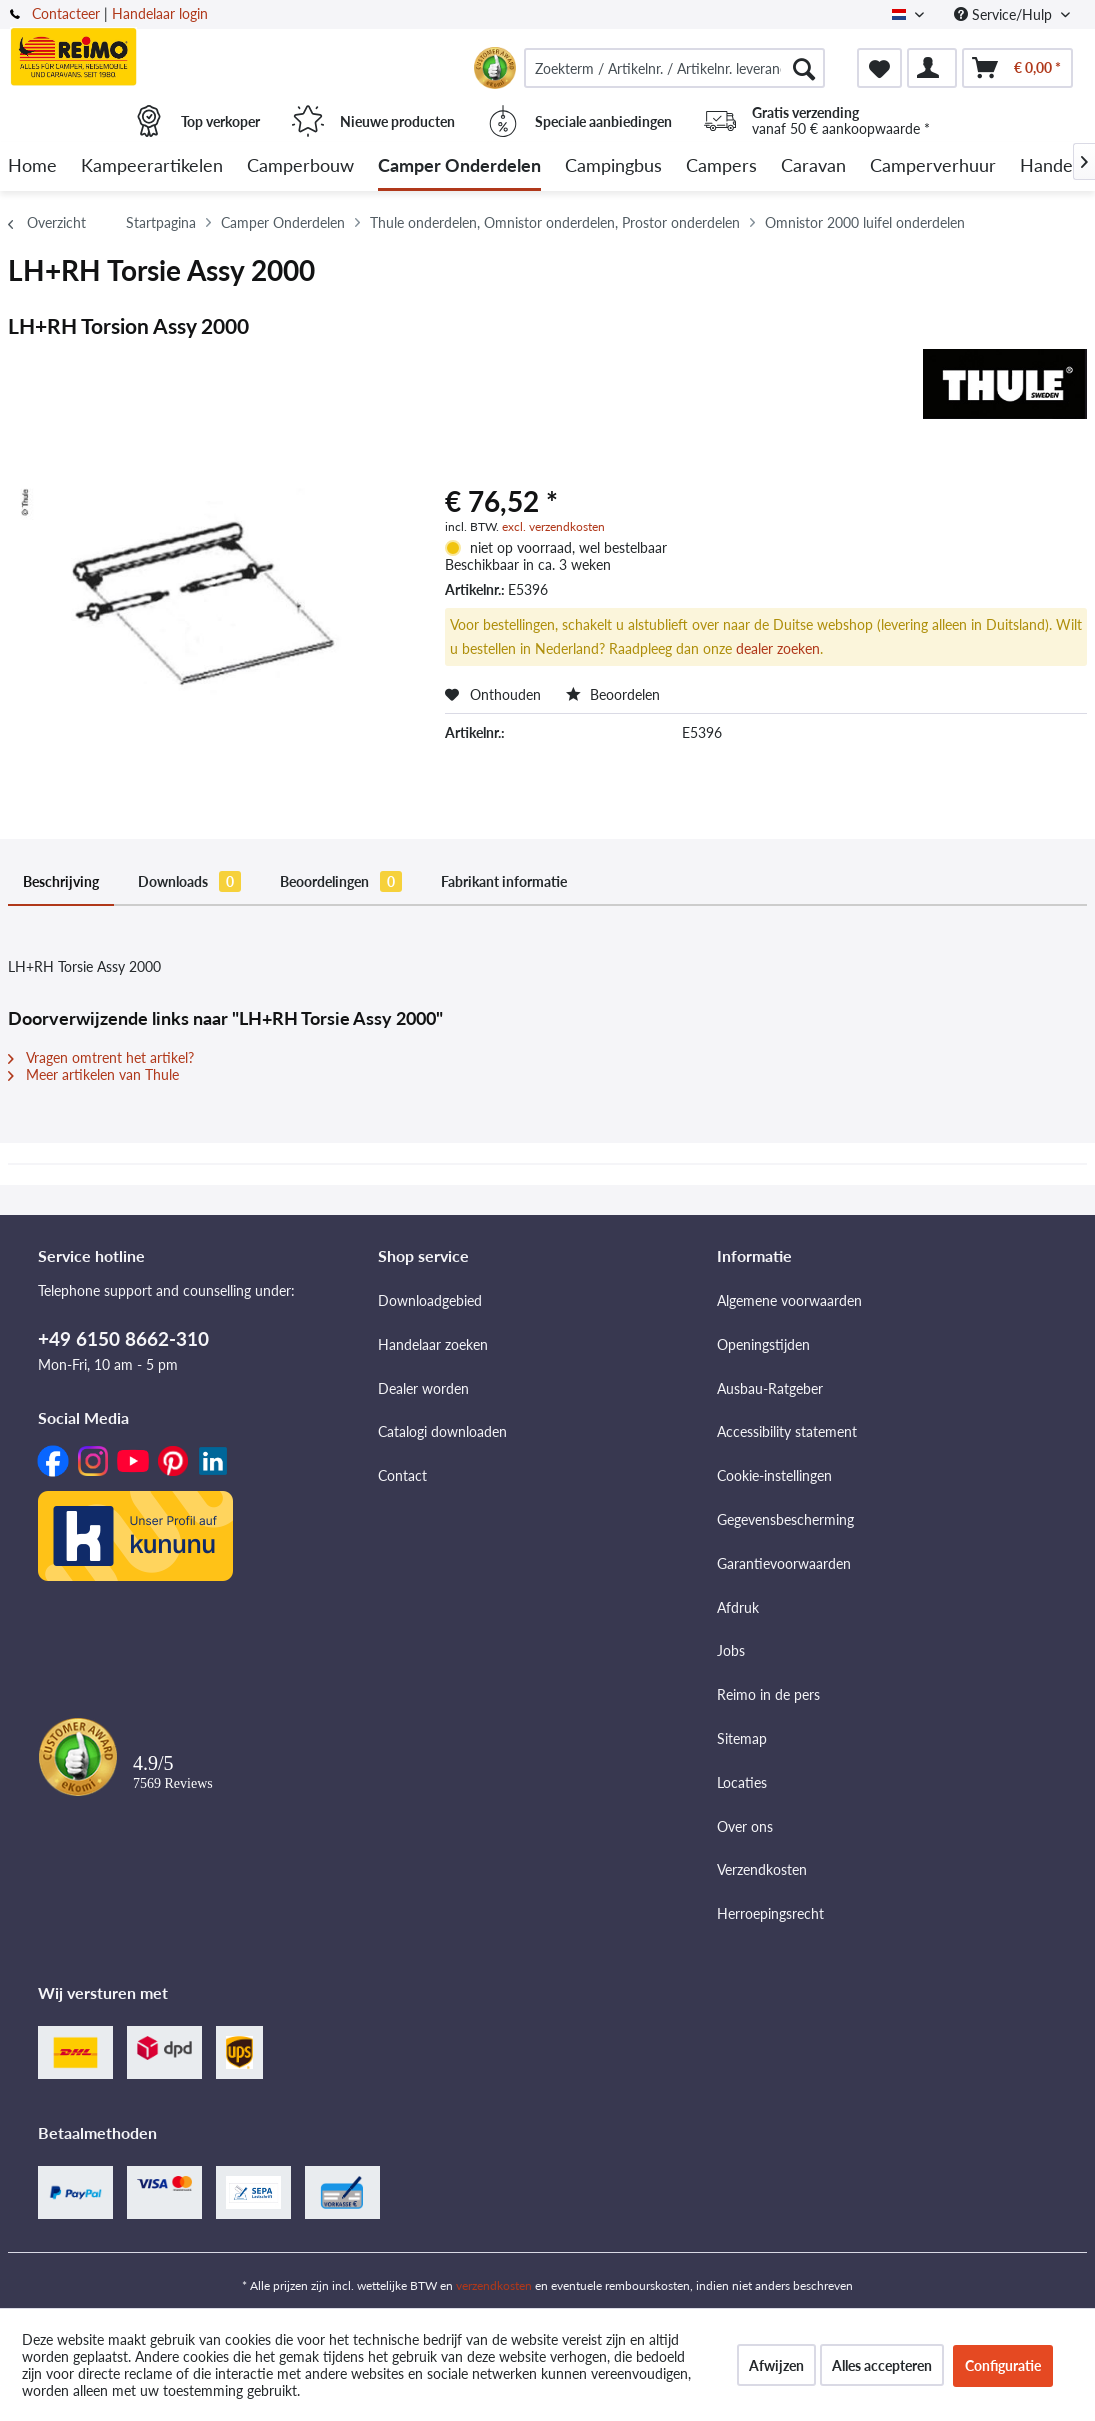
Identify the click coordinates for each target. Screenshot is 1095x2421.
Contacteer (66, 13)
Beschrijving (61, 881)
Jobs (731, 1650)
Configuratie (1003, 2365)
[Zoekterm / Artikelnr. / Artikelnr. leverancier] (674, 68)
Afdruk (738, 1607)
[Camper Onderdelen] (459, 166)
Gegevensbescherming (785, 1519)
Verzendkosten (762, 1869)
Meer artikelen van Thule (93, 1074)
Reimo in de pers (768, 1694)
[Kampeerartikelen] (152, 166)
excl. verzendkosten (553, 526)
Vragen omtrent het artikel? (101, 1057)
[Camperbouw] (300, 166)
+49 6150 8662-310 (123, 1338)
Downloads (189, 881)
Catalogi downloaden (442, 1431)
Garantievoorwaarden (784, 1563)
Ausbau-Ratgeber (770, 1388)
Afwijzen (776, 2365)
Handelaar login (160, 13)
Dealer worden (423, 1388)
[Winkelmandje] (1017, 68)
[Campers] (721, 166)
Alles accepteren (882, 2365)
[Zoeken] (804, 68)
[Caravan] (813, 166)
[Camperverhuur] (933, 166)
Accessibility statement (787, 1431)
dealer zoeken (778, 648)
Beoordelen (613, 694)
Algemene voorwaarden (789, 1300)
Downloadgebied (430, 1300)
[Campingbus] (613, 166)
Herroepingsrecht (770, 1913)
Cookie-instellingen (774, 1475)
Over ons (745, 1826)
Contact (402, 1475)
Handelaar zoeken (433, 1344)
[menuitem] (674, 68)
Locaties (742, 1782)
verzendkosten (494, 2285)
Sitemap (742, 1738)
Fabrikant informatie (504, 881)
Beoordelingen (341, 881)
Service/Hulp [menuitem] (1005, 14)
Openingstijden (763, 1344)
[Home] (32, 166)
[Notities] (879, 68)
